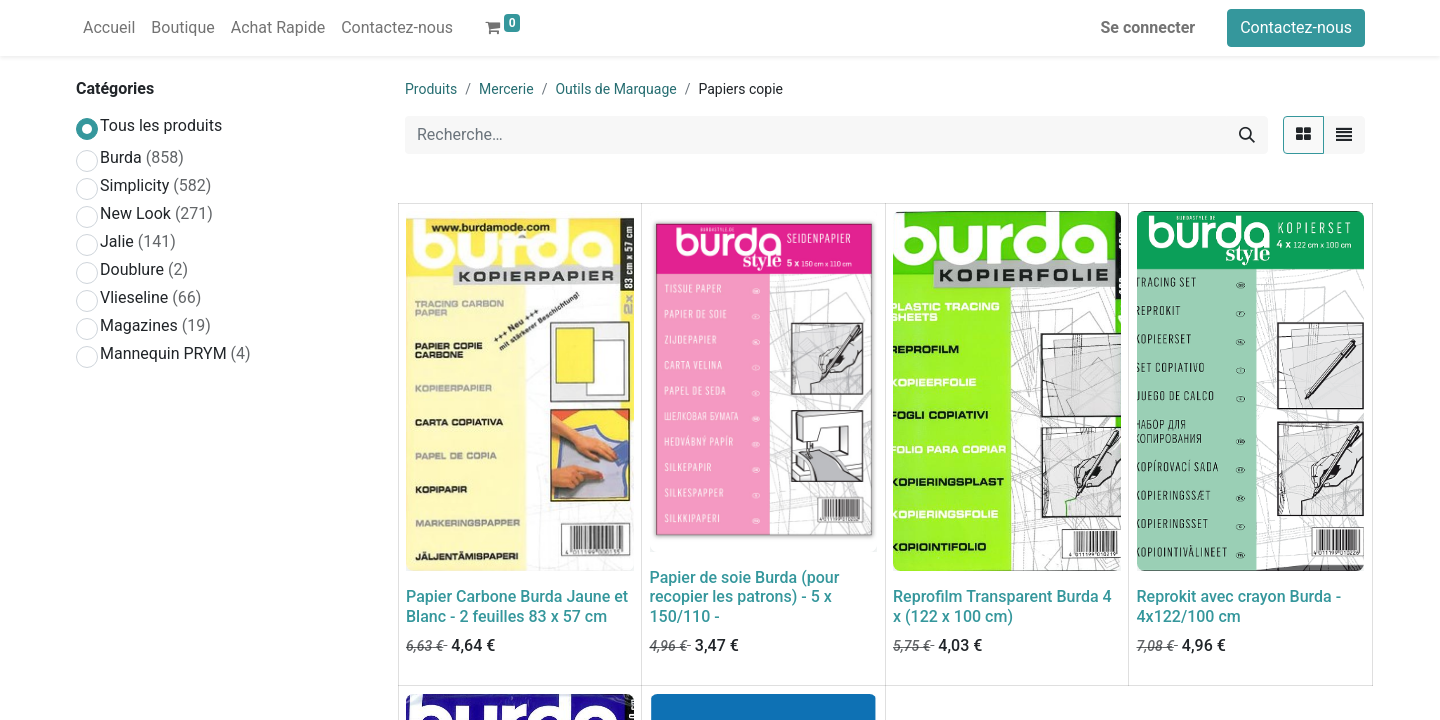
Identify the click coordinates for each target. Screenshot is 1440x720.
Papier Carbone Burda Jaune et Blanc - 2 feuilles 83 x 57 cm (517, 606)
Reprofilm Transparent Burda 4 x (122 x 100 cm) (1002, 606)
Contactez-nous (1296, 27)
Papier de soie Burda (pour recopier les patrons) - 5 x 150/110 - (745, 596)
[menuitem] (109, 28)
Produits (431, 89)
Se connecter (1148, 27)
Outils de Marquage (615, 89)
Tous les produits (161, 125)
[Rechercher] (1247, 135)
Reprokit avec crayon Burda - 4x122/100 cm (1239, 606)
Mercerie (506, 89)
